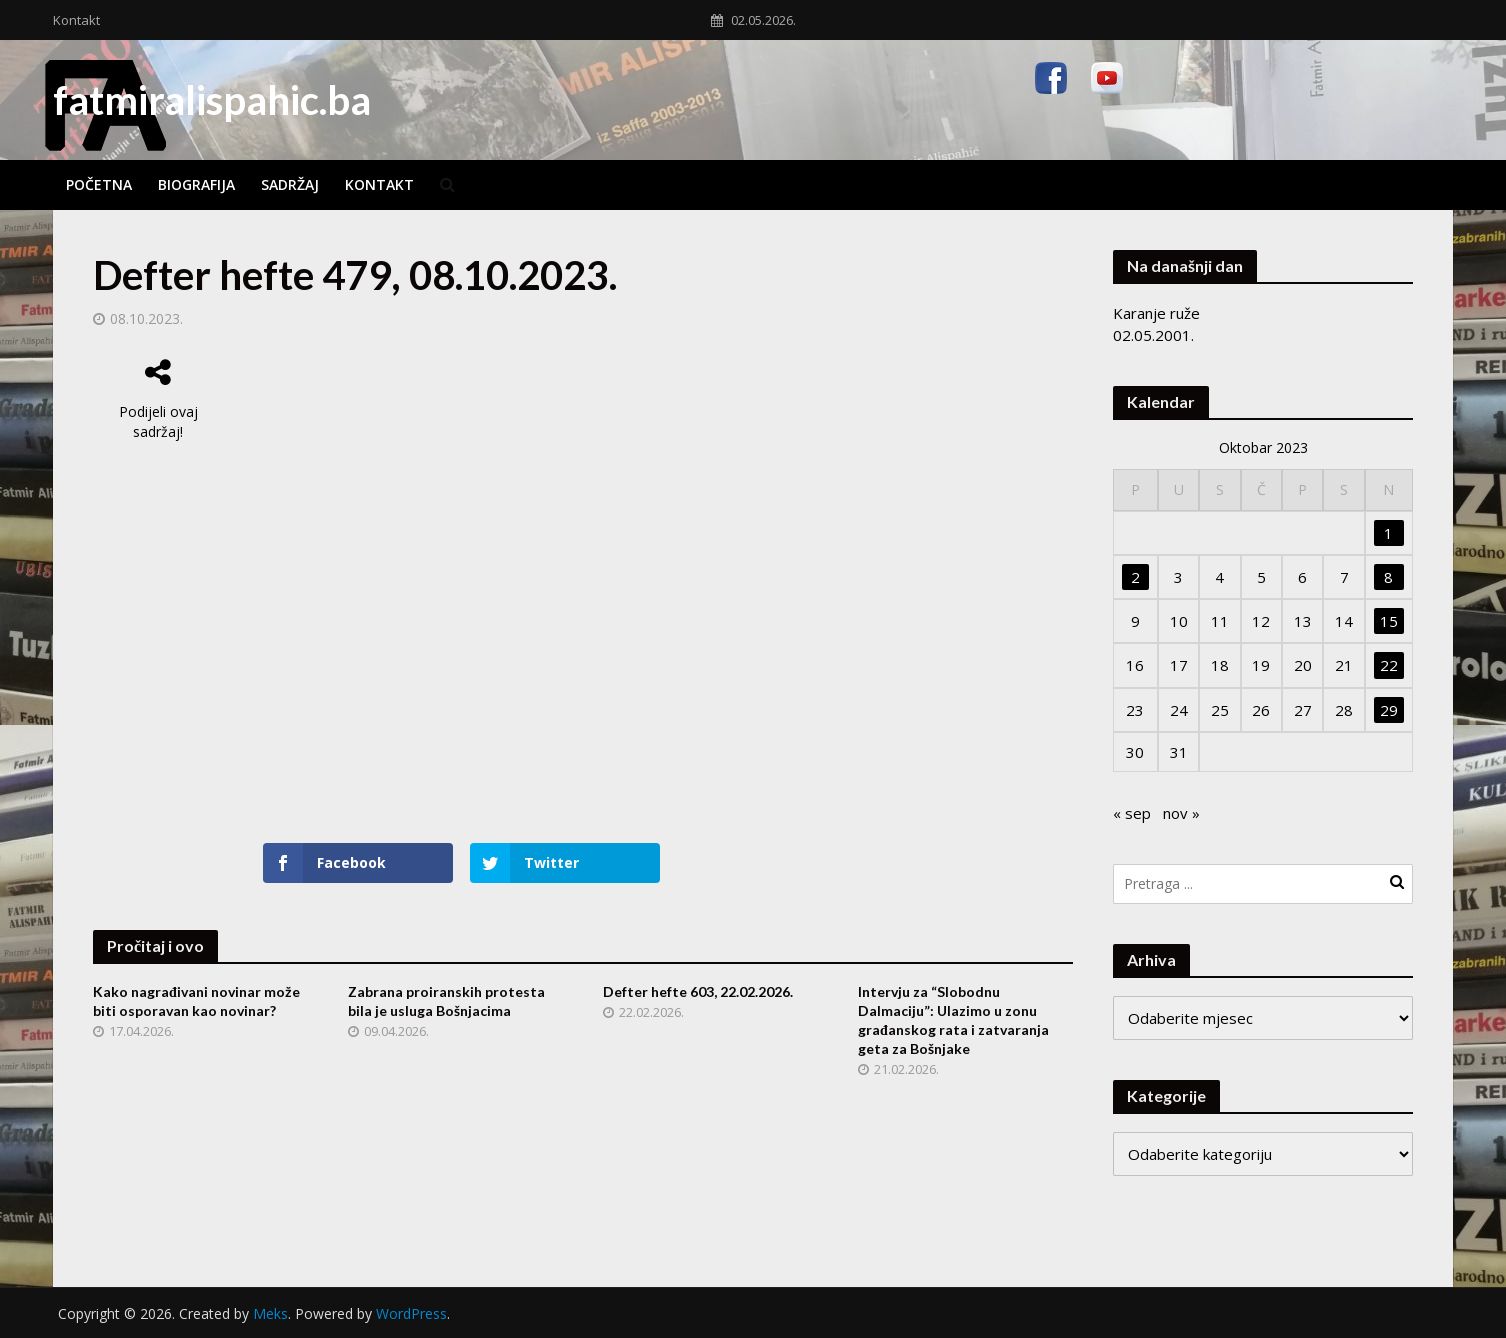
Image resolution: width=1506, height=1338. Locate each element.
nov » (1181, 813)
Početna (99, 184)
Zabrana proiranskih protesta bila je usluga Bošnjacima (446, 1001)
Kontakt (76, 20)
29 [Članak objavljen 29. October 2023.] (1389, 710)
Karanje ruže (1156, 313)
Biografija (196, 184)
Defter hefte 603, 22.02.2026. (698, 991)
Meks (270, 1313)
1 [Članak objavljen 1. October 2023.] (1388, 533)
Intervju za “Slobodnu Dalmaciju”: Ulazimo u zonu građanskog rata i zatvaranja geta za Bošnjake (953, 1020)
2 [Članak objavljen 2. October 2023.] (1135, 577)
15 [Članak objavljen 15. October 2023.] (1389, 621)
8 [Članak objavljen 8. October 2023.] (1388, 577)
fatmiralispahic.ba (212, 100)
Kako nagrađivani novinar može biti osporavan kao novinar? (196, 1001)
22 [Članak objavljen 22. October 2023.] (1389, 665)
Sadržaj (290, 184)
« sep (1132, 813)
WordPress (411, 1313)
